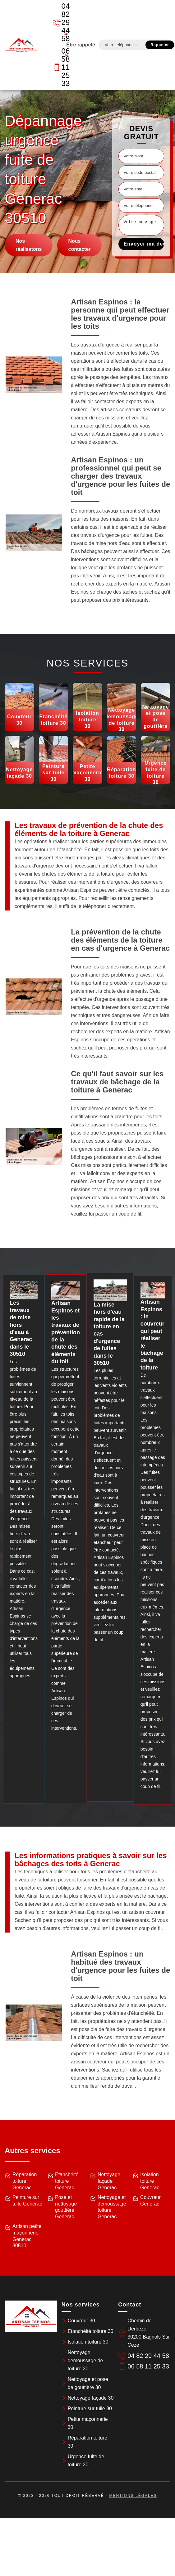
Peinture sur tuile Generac (27, 2200)
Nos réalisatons (29, 245)
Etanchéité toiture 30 (90, 2331)
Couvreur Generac (150, 2200)
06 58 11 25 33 (57, 67)
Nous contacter (79, 245)
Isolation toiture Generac (149, 2181)
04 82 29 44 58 (57, 22)
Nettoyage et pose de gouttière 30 (88, 2383)
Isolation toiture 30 (88, 2341)
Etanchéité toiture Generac (67, 2181)
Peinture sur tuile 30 (90, 2408)
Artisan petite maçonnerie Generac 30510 (26, 2236)
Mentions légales (133, 2495)
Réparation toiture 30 (87, 2442)
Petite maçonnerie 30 (88, 2423)
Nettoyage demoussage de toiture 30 (85, 2360)
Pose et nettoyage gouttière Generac (66, 2207)
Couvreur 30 (81, 2320)
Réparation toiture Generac (24, 2181)
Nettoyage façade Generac (109, 2181)
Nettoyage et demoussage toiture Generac (112, 2207)
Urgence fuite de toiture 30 (86, 2460)
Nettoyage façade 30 (91, 2398)
